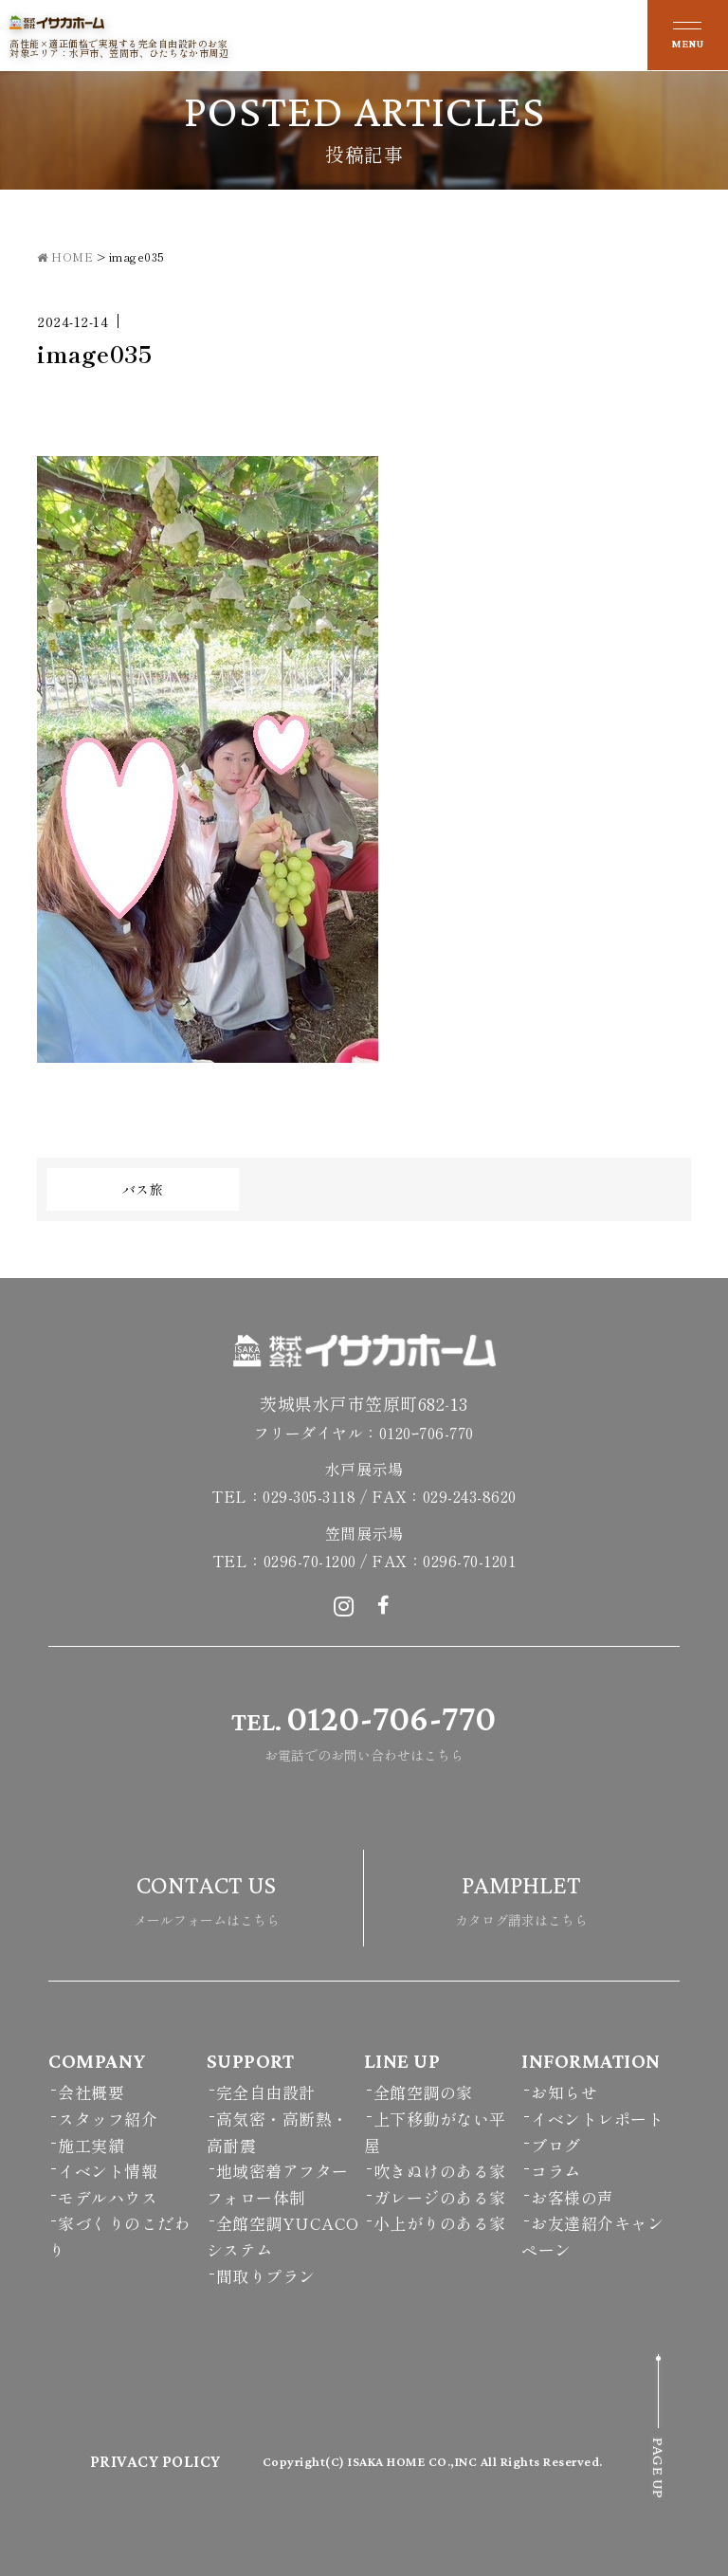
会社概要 (91, 2092)
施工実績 (91, 2145)
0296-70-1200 (310, 1560)
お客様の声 (572, 2197)
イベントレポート (597, 2118)
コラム (556, 2171)
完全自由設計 (266, 2092)
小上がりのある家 (439, 2223)
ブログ (556, 2145)
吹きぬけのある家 (439, 2171)
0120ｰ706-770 (426, 1432)
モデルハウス (107, 2197)
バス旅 (143, 1188)
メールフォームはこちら (207, 1895)
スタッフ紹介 (107, 2118)
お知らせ (564, 2092)
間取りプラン (266, 2276)
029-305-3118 (309, 1496)
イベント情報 (107, 2171)
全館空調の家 (423, 2092)
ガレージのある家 (439, 2197)
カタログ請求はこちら (521, 1895)
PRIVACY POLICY (155, 2461)
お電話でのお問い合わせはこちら (363, 1728)
